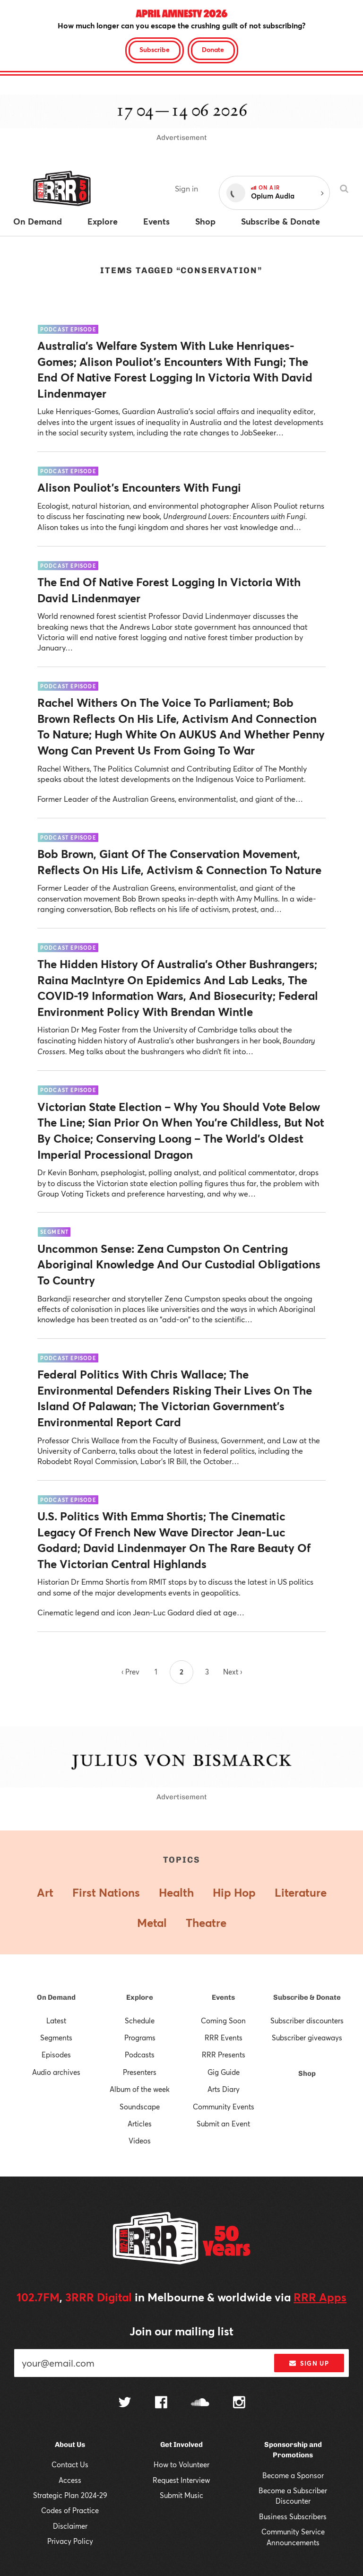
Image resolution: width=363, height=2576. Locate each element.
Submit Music (181, 2495)
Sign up (308, 2363)
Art (45, 1892)
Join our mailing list (181, 2331)
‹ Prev (130, 1671)
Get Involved (181, 2444)
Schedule (140, 2020)
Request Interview (181, 2480)
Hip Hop (234, 1892)
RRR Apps (320, 2297)
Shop (307, 2073)
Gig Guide (223, 2072)
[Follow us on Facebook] (161, 2403)
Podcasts (140, 2054)
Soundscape (140, 2106)
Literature (301, 1892)
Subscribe (154, 49)
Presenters (139, 2072)
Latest (56, 2020)
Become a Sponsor (293, 2475)
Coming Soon (223, 2020)
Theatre (206, 1922)
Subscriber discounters (307, 2020)
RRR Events (223, 2037)
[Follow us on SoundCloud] (200, 2403)
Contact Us (70, 2464)
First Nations (106, 1892)
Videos (140, 2140)
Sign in (186, 188)
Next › (232, 1671)
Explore (139, 1997)
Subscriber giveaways (307, 2037)
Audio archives (56, 2072)
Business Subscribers (293, 2516)
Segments (56, 2037)
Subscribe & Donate (307, 1997)
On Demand (56, 1997)
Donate (213, 49)
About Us (70, 2444)
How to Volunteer (181, 2464)
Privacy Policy (70, 2541)
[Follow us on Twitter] (124, 2403)
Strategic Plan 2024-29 (70, 2495)
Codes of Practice (70, 2510)
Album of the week (140, 2089)
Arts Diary (223, 2089)
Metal (152, 1922)
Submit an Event (223, 2123)
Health (176, 1892)
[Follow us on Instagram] (239, 2403)
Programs (140, 2037)
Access (70, 2480)
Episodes (56, 2054)
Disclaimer (70, 2526)
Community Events (223, 2106)
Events (223, 1997)
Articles (140, 2123)
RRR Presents (223, 2054)
